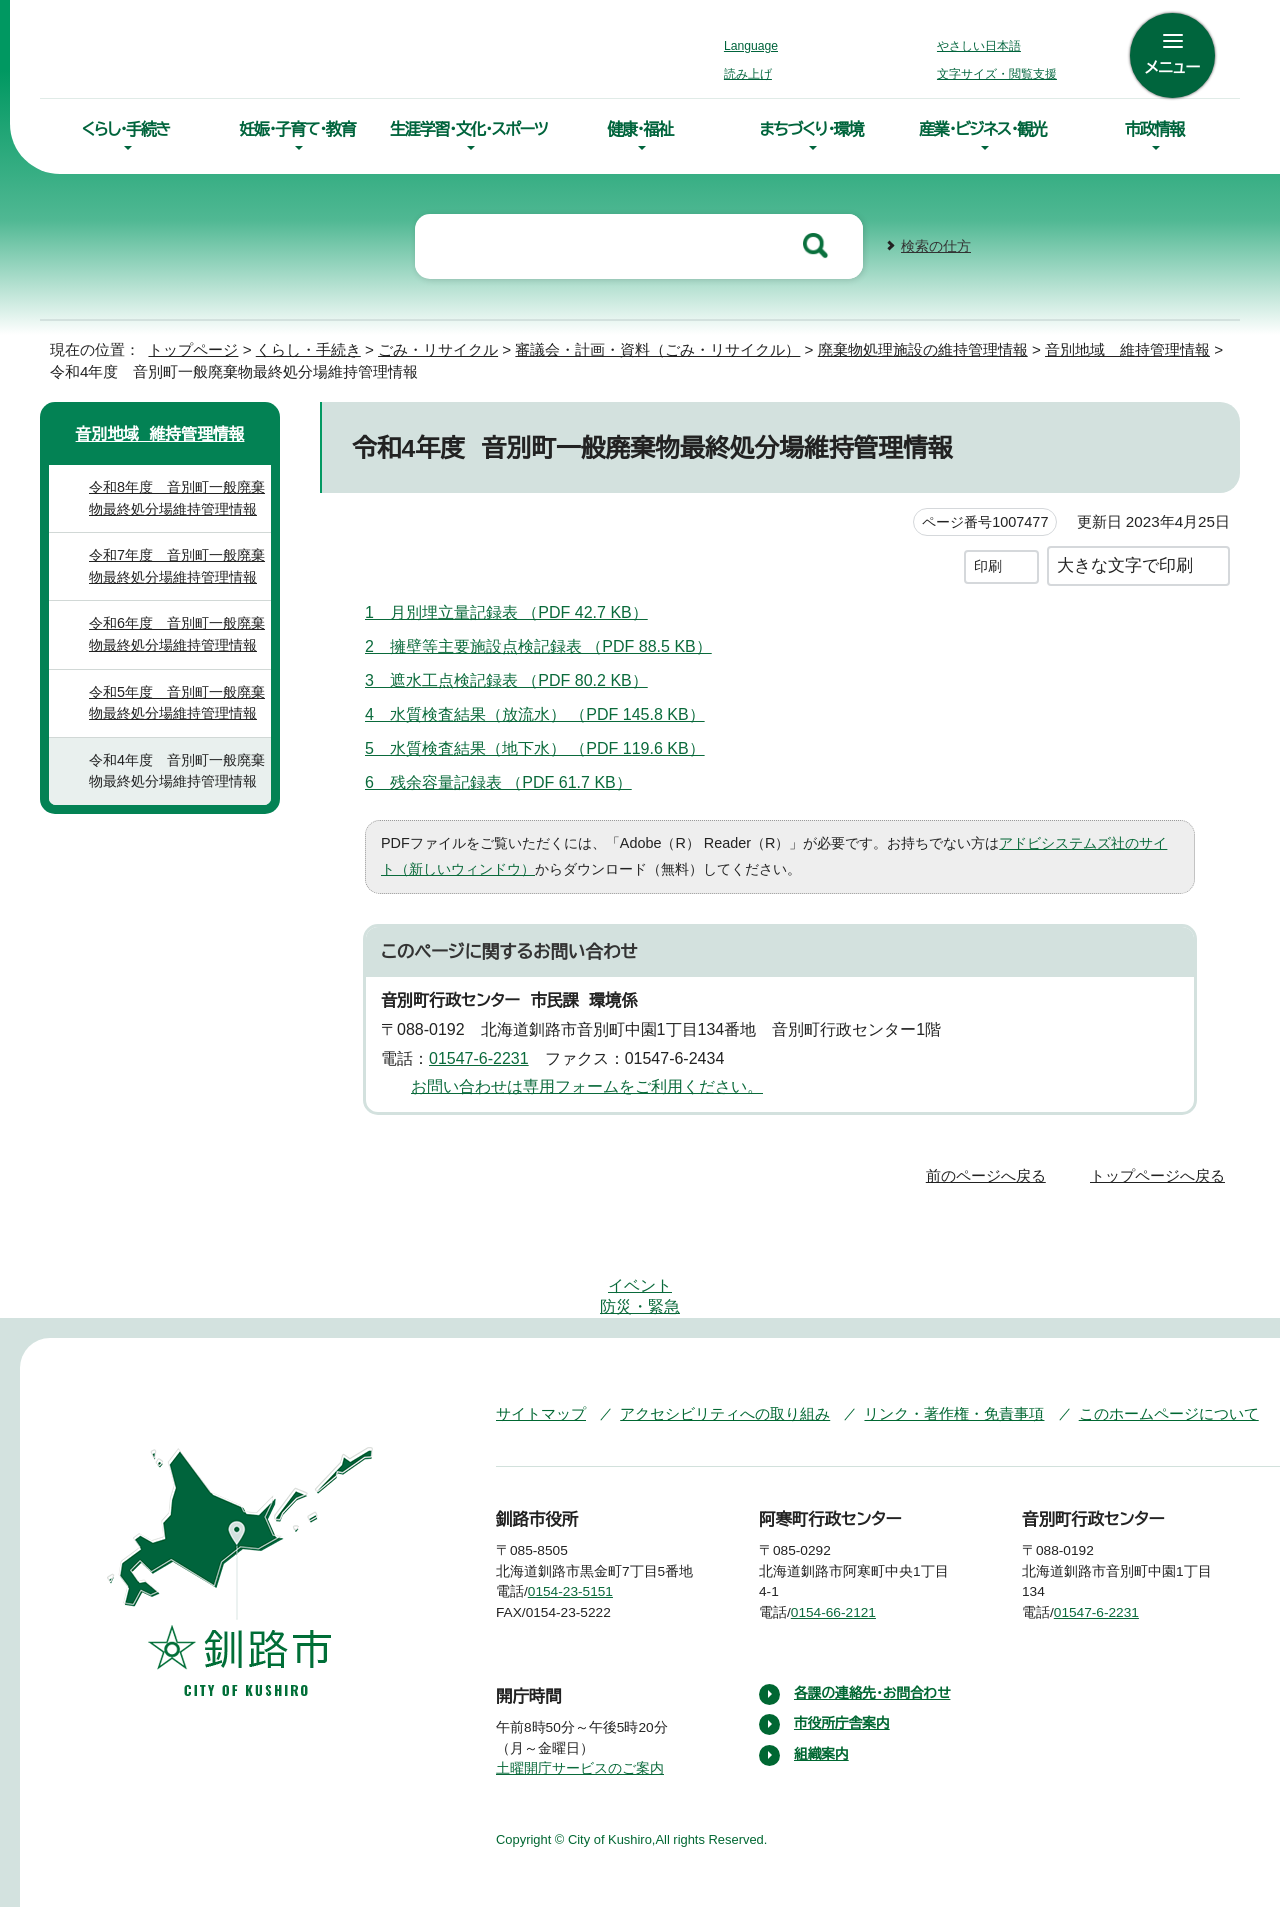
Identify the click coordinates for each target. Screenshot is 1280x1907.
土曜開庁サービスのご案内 (577, 1727)
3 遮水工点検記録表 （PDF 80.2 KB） (516, 678)
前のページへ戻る (991, 1173)
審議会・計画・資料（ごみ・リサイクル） (616, 347)
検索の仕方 (936, 244)
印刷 (988, 564)
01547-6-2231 (487, 1056)
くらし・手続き (126, 129)
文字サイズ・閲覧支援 (994, 74)
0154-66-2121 (848, 1550)
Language (756, 46)
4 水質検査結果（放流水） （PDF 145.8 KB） (537, 712)
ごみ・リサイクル (419, 347)
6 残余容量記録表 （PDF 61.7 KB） (507, 780)
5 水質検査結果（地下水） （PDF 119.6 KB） (536, 746)
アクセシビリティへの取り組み (711, 1350)
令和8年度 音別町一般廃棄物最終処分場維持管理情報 (176, 496)
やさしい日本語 (979, 46)
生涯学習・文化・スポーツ (469, 129)
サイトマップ (536, 1350)
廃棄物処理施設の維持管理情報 (866, 347)
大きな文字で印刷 (1125, 563)
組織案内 (822, 1713)
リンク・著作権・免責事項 (925, 1350)
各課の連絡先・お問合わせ (874, 1651)
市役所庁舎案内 (843, 1682)
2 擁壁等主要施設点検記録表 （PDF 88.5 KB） (548, 644)
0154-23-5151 (585, 1550)
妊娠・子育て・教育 (297, 129)
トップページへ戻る (1160, 1173)
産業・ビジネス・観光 (983, 129)
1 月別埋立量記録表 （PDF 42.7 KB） (516, 610)
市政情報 (1154, 129)
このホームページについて (1129, 1350)
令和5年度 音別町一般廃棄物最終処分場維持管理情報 (176, 701)
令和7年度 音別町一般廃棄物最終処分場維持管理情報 (176, 564)
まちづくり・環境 (811, 129)
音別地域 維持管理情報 (1074, 347)
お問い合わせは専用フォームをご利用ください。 (579, 1085)
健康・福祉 (640, 129)
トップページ (185, 347)
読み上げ (749, 74)
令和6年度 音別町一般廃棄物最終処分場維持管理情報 (176, 632)
